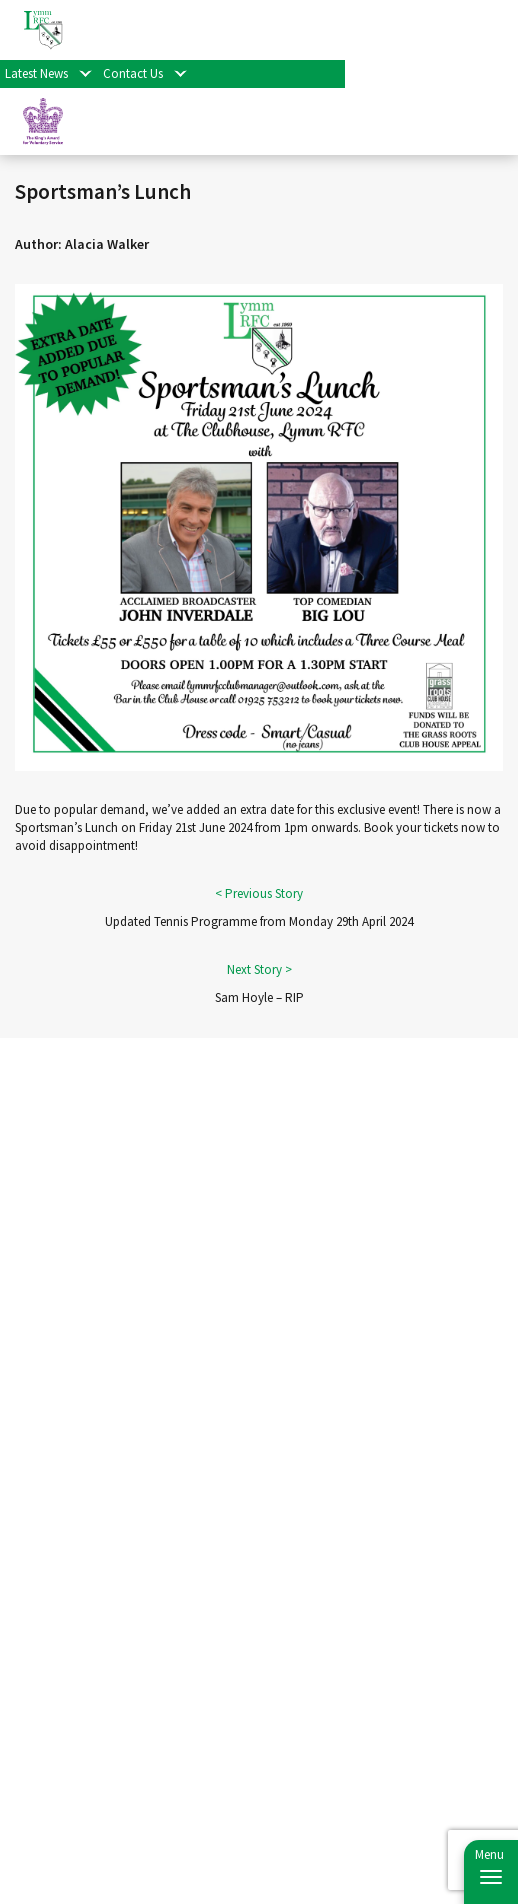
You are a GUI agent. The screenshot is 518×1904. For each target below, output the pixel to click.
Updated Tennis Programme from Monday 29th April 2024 (259, 921)
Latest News (36, 73)
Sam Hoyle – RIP (259, 997)
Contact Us (133, 73)
